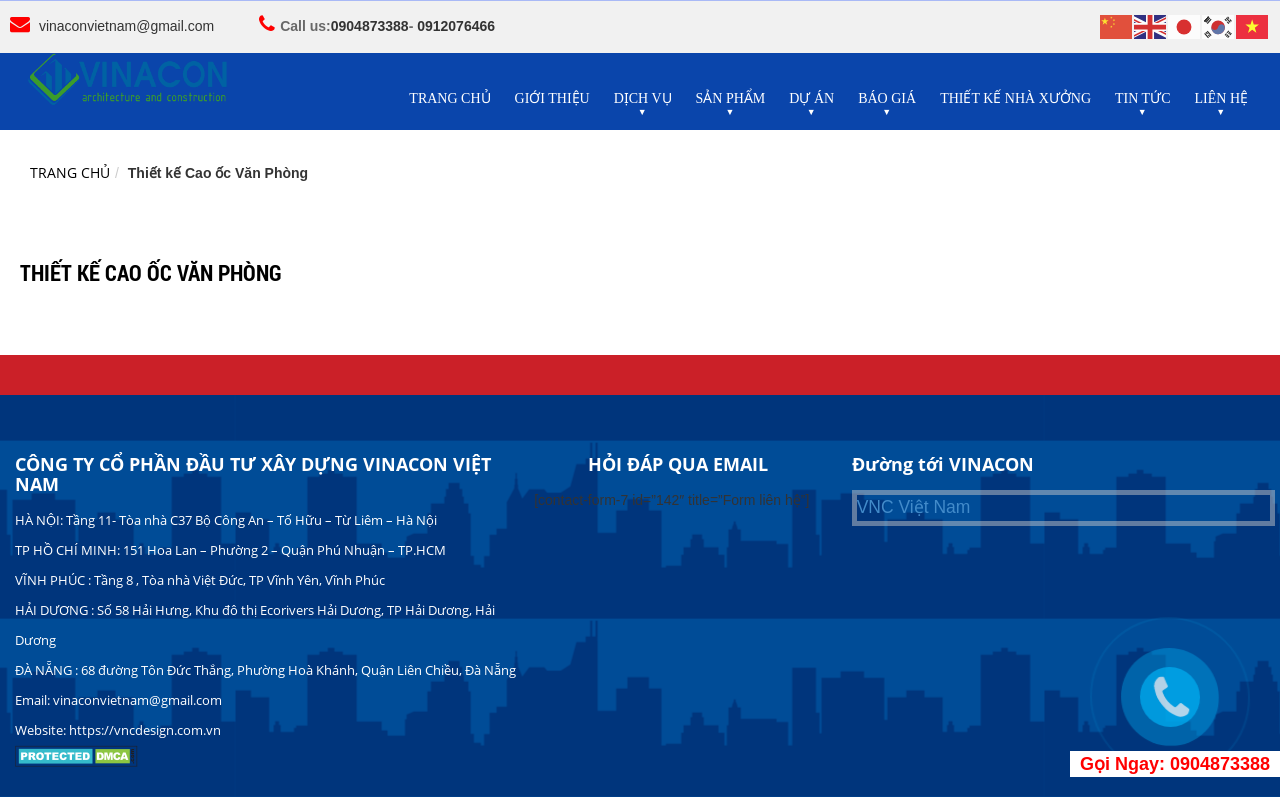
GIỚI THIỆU (552, 98)
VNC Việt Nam (914, 507)
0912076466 (456, 26)
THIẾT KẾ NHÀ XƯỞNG (1015, 98)
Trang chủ (70, 172)
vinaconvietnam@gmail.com (126, 26)
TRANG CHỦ (449, 98)
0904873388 (370, 26)
